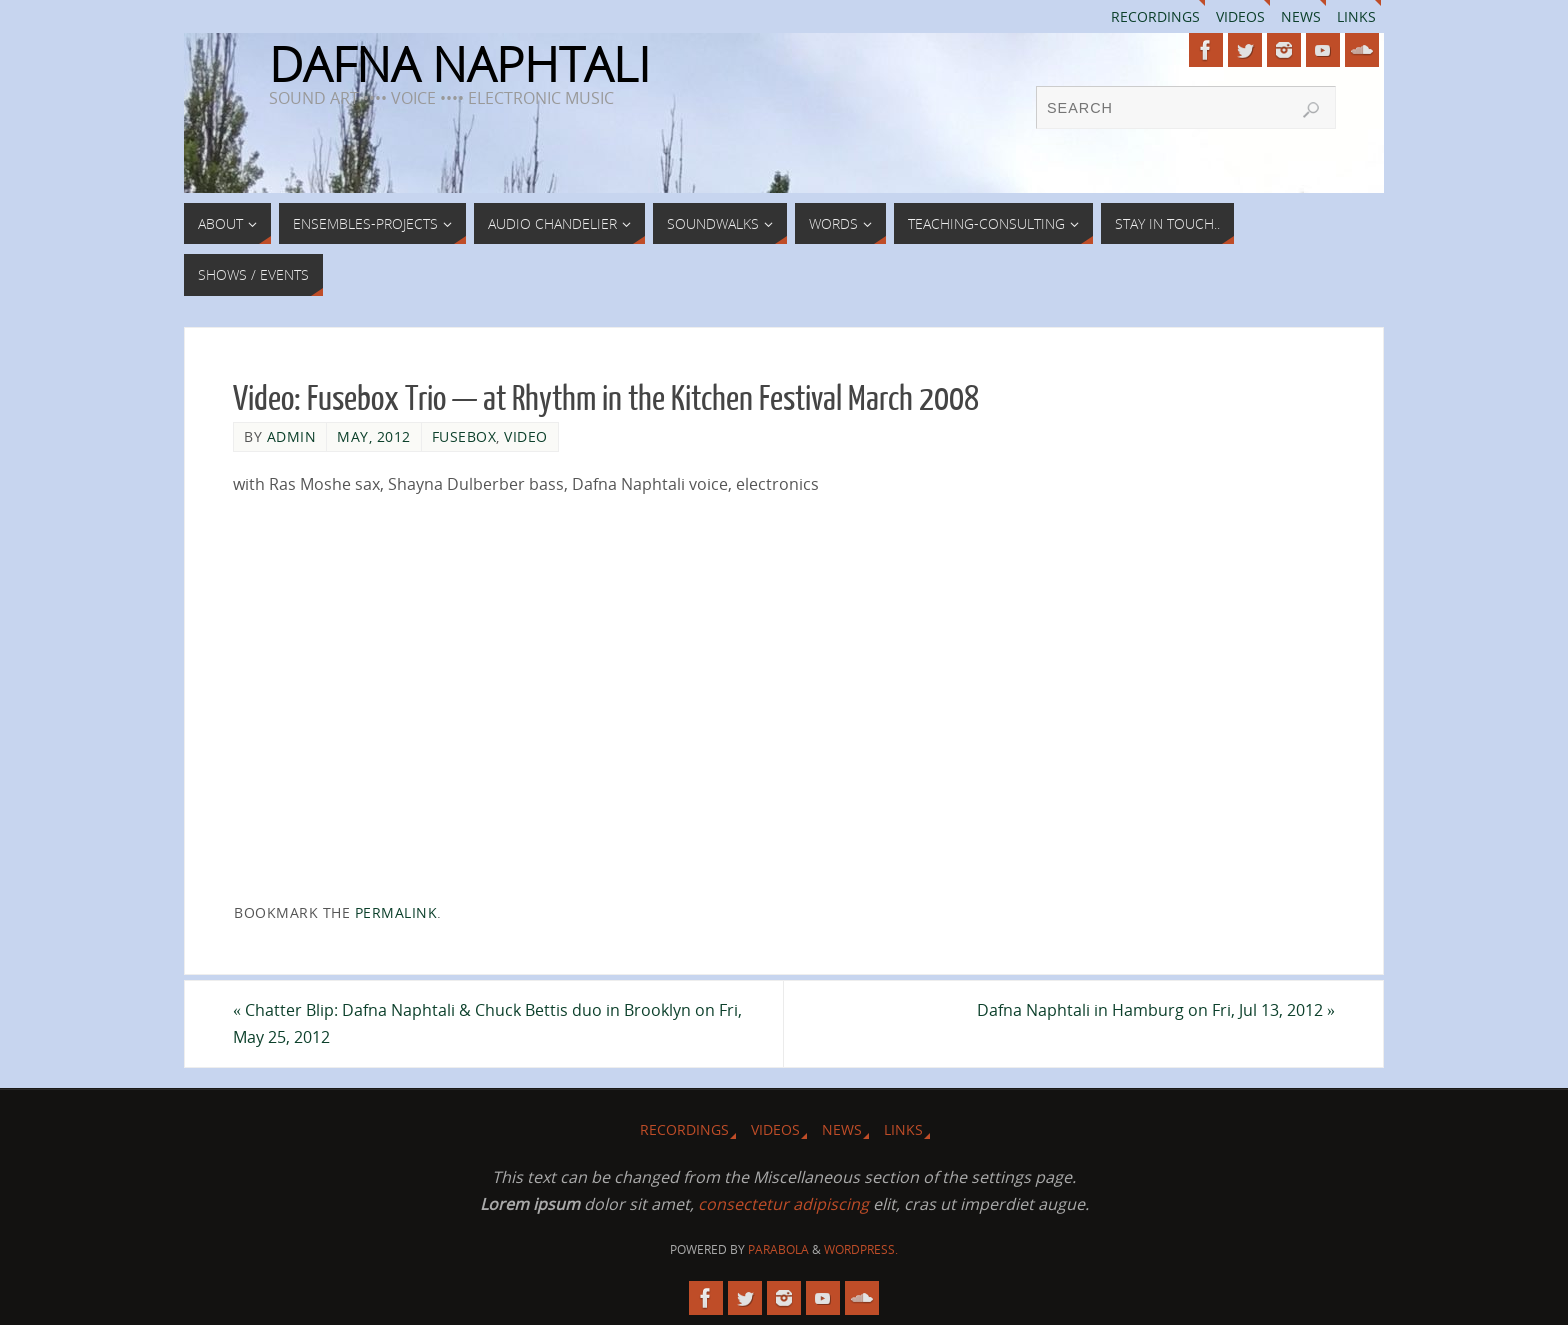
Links (1356, 16)
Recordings (1155, 16)
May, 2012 (374, 436)
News (1301, 16)
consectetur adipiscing (783, 1204)
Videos (1240, 16)
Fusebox (464, 436)
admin (292, 436)
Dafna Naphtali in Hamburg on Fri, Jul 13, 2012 (1156, 1010)
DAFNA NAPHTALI (459, 64)
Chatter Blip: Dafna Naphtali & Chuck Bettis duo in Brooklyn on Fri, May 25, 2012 (487, 1023)
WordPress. (861, 1249)
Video (526, 436)
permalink (396, 912)
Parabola (778, 1249)
